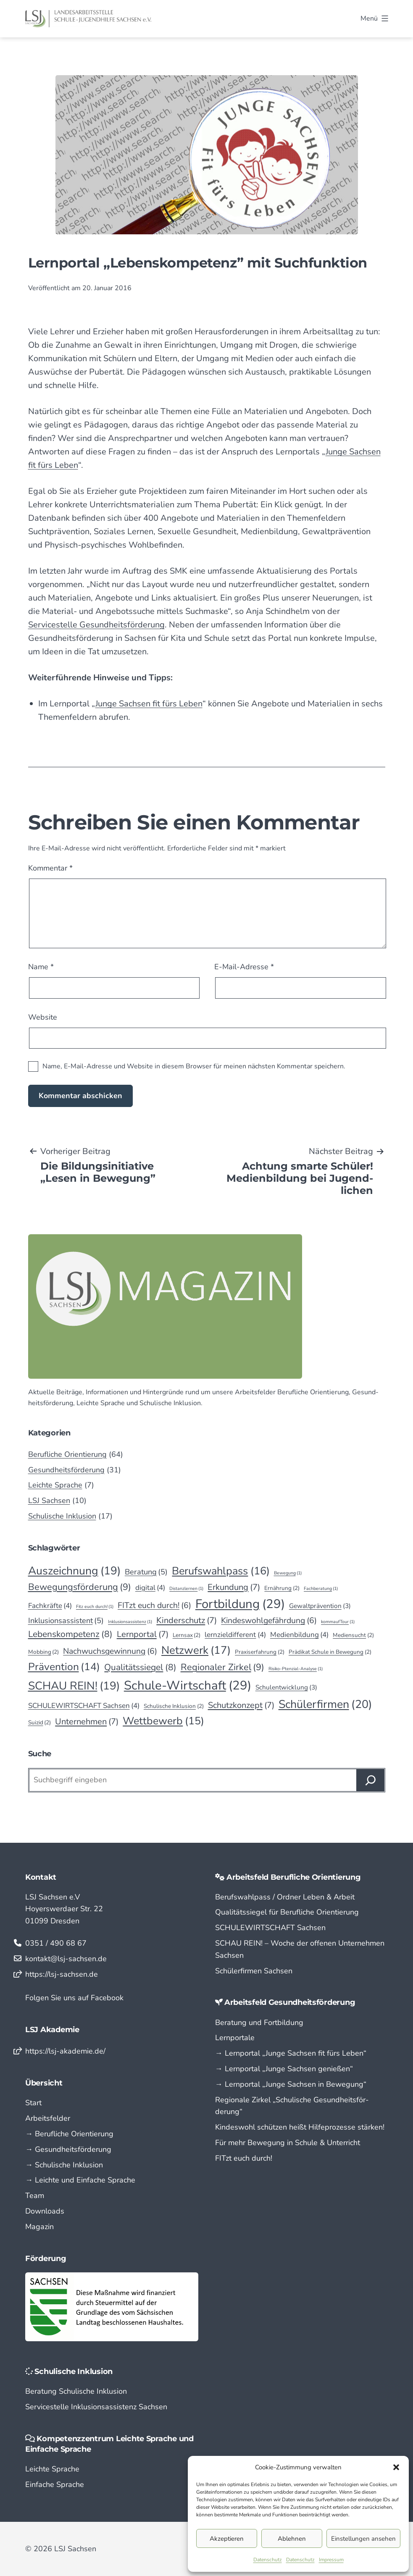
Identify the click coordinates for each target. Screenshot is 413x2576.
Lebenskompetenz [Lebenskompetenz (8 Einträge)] (70, 1634)
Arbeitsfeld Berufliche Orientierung (293, 1877)
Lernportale (235, 2038)
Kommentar (50, 868)
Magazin (39, 2227)
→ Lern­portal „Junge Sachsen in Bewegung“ (290, 2084)
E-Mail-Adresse (244, 967)
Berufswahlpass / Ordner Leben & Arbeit (285, 1897)
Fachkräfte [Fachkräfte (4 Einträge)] (50, 1605)
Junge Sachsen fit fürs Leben (149, 703)
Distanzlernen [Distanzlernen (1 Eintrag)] (186, 1588)
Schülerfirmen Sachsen (253, 1971)
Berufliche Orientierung (67, 1454)
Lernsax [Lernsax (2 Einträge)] (187, 1635)
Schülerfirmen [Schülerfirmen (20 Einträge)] (325, 1704)
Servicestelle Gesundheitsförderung (96, 624)
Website (42, 1017)
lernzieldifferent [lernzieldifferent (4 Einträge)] (235, 1634)
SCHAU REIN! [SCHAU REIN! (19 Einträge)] (74, 1686)
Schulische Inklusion (62, 1516)
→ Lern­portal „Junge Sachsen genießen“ (284, 2069)
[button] (396, 2467)
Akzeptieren (227, 2538)
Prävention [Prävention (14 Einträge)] (64, 1667)
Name (41, 967)
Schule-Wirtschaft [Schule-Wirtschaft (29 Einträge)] (187, 1685)
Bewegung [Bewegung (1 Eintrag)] (288, 1573)
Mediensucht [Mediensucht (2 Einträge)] (353, 1635)
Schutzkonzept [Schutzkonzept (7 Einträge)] (241, 1705)
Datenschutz (267, 2559)
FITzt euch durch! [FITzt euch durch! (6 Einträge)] (154, 1605)
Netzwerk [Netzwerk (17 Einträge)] (196, 1650)
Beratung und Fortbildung (259, 2022)
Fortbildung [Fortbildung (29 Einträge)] (240, 1604)
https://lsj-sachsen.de (61, 1974)
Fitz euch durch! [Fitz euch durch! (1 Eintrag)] (94, 1606)
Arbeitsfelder (47, 2118)
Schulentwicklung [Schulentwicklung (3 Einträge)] (286, 1687)
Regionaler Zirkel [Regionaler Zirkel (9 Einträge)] (222, 1667)
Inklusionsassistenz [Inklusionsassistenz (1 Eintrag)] (130, 1621)
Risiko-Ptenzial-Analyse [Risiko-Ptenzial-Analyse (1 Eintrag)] (295, 1668)
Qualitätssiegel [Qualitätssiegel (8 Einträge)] (140, 1667)
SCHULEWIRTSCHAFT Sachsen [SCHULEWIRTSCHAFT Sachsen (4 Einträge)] (83, 1705)
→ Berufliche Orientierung (69, 2134)
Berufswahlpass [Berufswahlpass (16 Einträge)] (220, 1571)
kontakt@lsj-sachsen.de (66, 1959)
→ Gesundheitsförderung (68, 2149)
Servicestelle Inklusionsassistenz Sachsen (96, 2407)
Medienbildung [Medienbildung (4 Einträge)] (299, 1634)
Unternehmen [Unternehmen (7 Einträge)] (86, 1722)
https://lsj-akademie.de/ (65, 2051)
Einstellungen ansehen (363, 2538)
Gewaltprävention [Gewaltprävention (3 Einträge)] (320, 1606)
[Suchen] (370, 1780)
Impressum (331, 2559)
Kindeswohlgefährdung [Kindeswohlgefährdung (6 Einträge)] (269, 1620)
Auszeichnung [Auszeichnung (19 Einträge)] (74, 1570)
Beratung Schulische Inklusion (76, 2391)
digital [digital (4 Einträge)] (150, 1587)
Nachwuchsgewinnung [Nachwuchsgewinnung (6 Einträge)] (110, 1651)
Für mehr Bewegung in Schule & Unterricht (287, 2143)
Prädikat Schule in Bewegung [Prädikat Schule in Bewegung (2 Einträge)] (330, 1652)
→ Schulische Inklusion (64, 2165)
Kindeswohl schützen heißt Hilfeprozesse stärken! (299, 2127)
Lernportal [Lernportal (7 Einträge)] (142, 1634)
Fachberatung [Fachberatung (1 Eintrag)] (321, 1588)
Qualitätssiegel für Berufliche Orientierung (287, 1912)
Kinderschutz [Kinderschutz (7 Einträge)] (186, 1620)
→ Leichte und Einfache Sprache (80, 2180)
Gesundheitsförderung (66, 1470)
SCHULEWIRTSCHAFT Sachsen (270, 1928)
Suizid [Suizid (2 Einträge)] (39, 1722)
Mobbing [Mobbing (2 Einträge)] (43, 1652)
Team (34, 2195)
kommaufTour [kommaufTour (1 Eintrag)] (338, 1621)
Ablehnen (292, 2538)
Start (33, 2103)
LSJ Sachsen (49, 1500)
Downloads (44, 2211)
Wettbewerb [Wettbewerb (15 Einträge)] (163, 1721)
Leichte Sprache (55, 1485)
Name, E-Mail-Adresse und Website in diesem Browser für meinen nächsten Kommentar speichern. (193, 1066)
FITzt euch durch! (243, 2158)
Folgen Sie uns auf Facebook (74, 1998)
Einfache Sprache (54, 2484)
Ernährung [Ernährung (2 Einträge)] (282, 1588)
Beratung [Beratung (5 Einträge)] (146, 1572)
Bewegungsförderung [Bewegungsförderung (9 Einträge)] (79, 1587)
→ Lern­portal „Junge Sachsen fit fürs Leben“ (290, 2053)
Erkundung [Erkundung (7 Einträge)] (234, 1587)
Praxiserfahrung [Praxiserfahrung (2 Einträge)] (259, 1652)
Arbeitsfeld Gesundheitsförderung (289, 2002)
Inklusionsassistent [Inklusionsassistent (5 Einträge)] (66, 1621)
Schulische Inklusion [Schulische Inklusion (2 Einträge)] (174, 1706)
